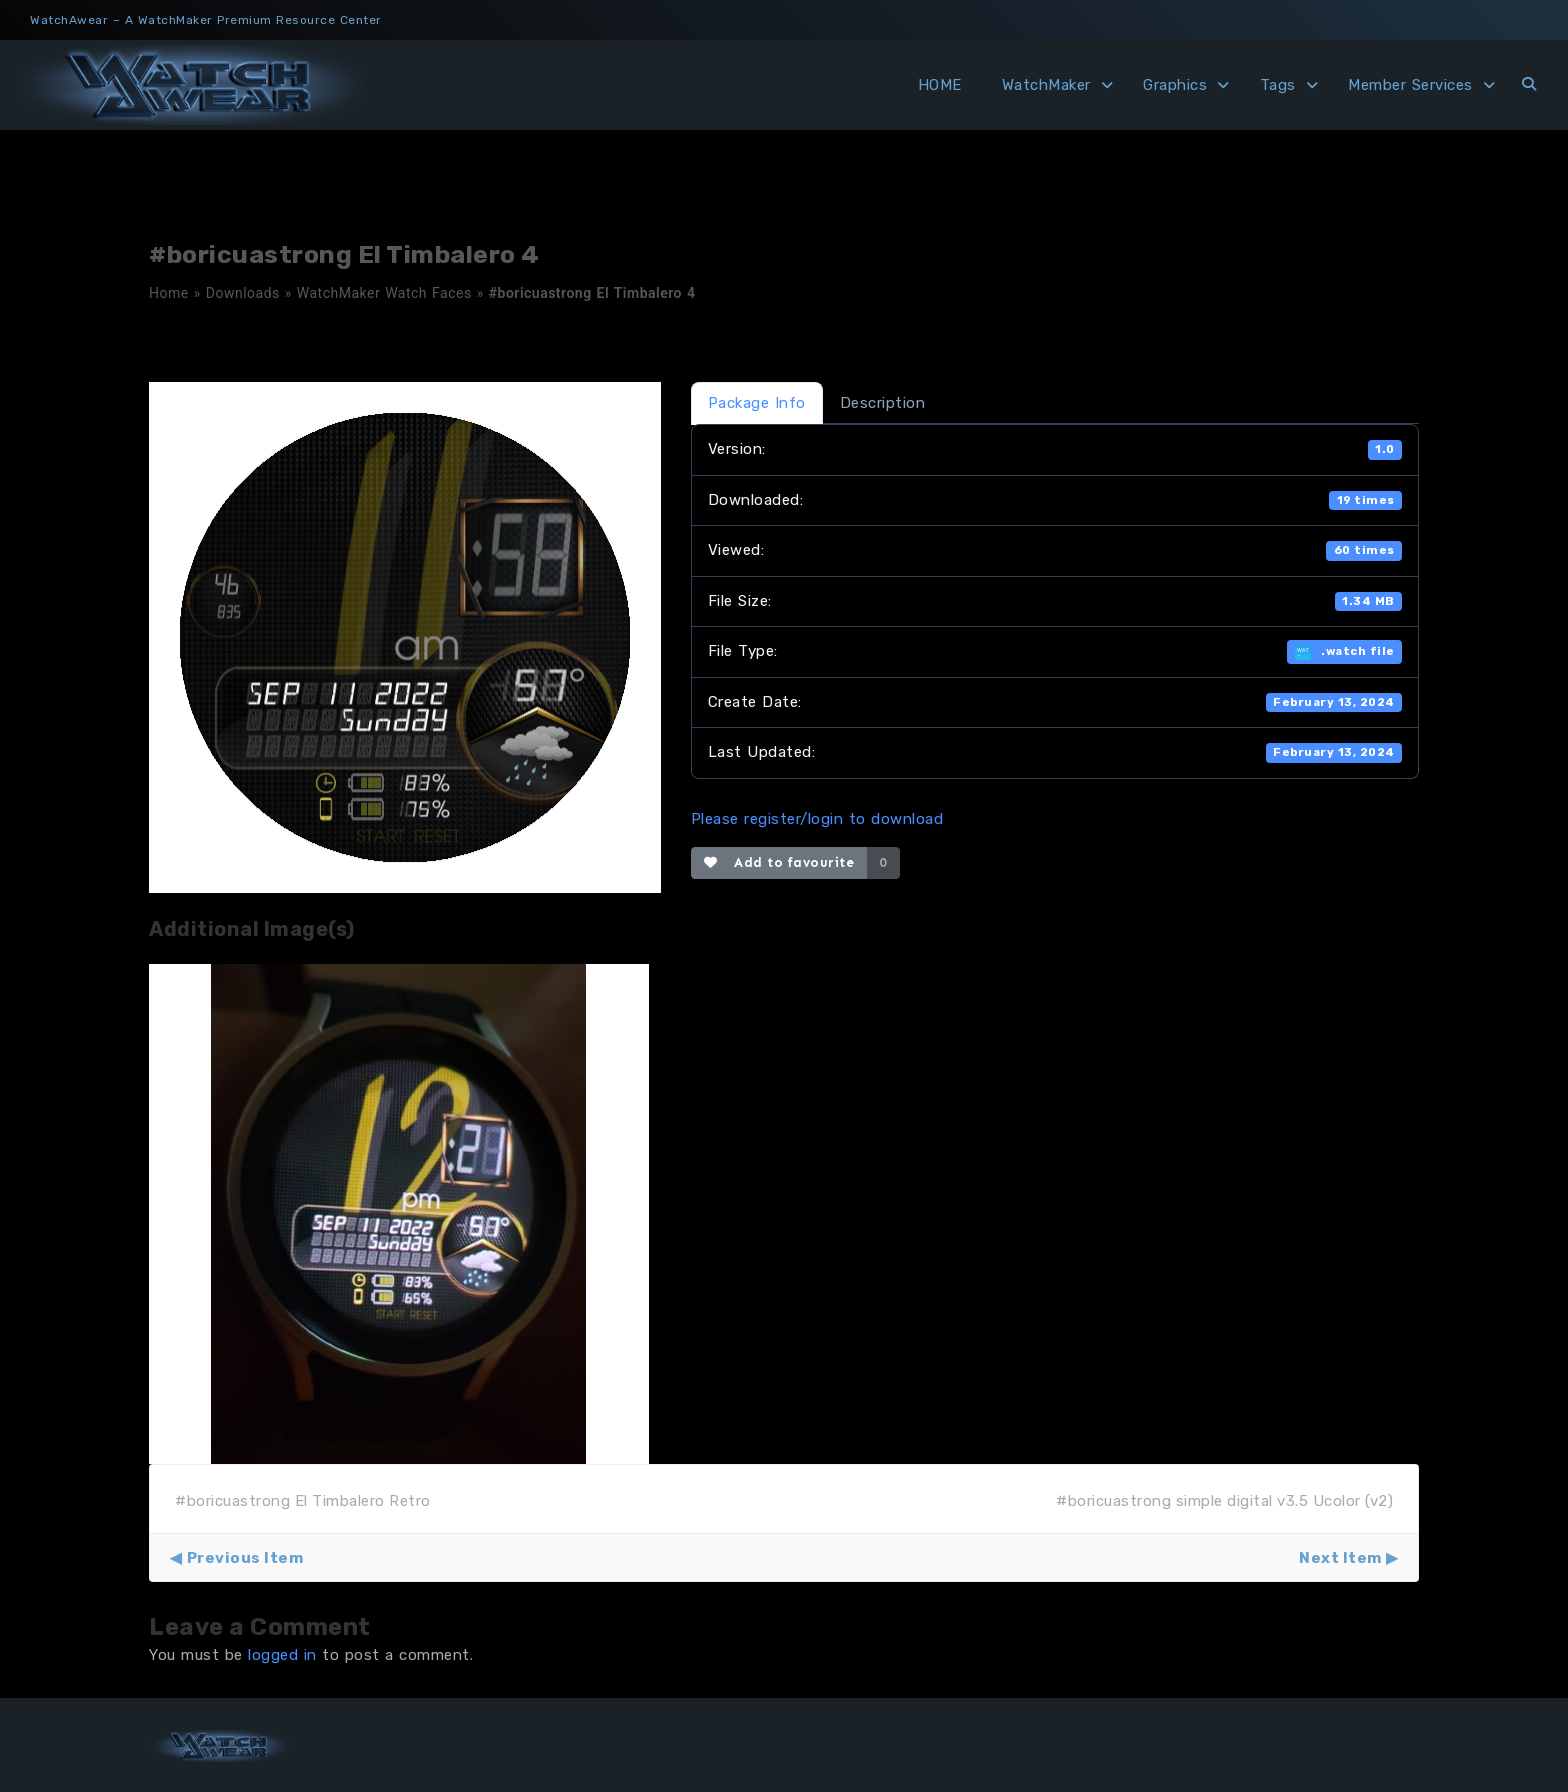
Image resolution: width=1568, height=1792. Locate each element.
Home (169, 293)
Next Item (1340, 1558)
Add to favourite (779, 862)
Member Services (1410, 85)
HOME (940, 85)
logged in (282, 1655)
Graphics (1175, 85)
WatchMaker (1046, 85)
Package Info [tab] (757, 403)
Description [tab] (883, 403)
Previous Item (245, 1558)
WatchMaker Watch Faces (384, 293)
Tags (1278, 85)
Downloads (243, 293)
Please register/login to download (817, 819)
